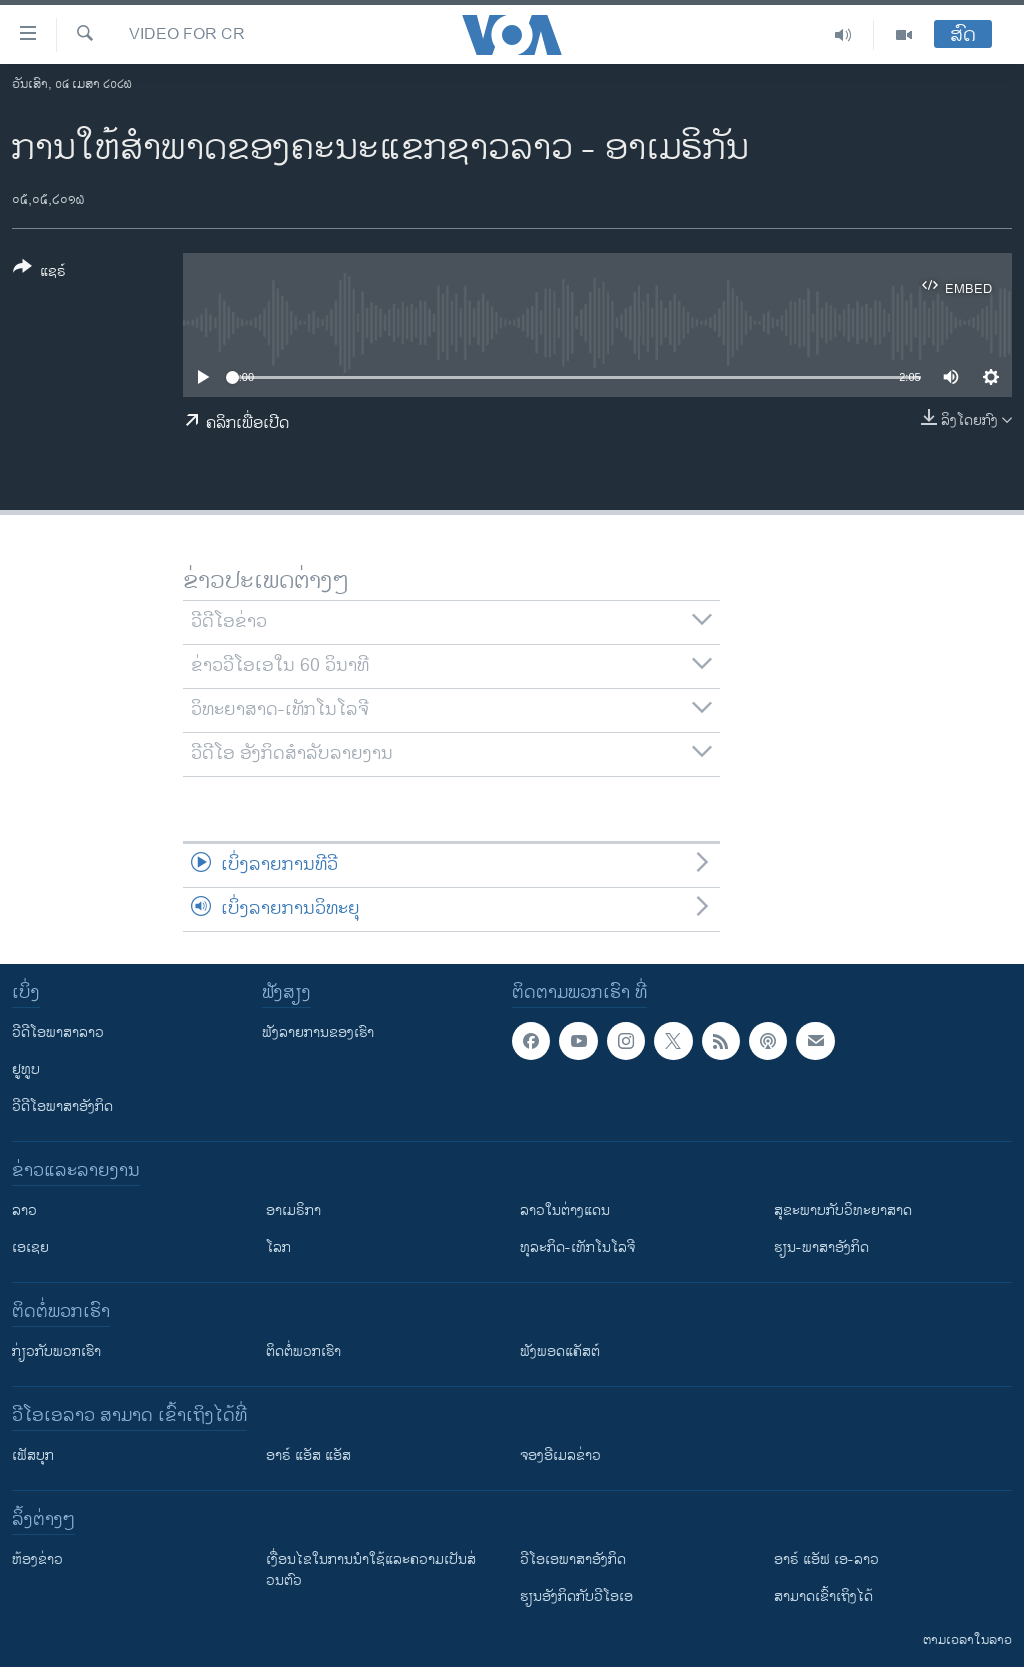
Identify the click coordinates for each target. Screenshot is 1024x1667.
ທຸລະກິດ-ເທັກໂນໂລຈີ (577, 1247)
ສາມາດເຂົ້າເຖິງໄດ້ (823, 1596)
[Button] (39, 273)
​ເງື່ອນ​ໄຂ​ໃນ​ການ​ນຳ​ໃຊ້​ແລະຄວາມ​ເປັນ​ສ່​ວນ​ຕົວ (371, 1570)
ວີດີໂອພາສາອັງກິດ (62, 1106)
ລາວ (24, 1210)
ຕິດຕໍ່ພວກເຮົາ (303, 1351)
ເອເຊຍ (30, 1247)
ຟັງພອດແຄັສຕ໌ (560, 1351)
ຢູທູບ (26, 1069)
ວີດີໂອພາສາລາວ (58, 1032)
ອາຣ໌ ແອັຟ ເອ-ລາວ (826, 1559)
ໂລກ (278, 1247)
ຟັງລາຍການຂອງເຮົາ (318, 1032)
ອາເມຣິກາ (293, 1210)
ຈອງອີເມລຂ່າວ (560, 1455)
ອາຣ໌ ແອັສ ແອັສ (308, 1455)
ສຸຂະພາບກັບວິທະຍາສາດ (843, 1210)
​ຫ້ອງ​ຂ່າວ (37, 1559)
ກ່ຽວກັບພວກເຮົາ (56, 1351)
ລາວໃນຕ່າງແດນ (565, 1210)
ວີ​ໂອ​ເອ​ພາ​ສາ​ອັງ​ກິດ (573, 1559)
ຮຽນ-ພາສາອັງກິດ (821, 1247)
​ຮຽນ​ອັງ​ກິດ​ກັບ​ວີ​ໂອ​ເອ (576, 1596)
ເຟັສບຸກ (33, 1455)
